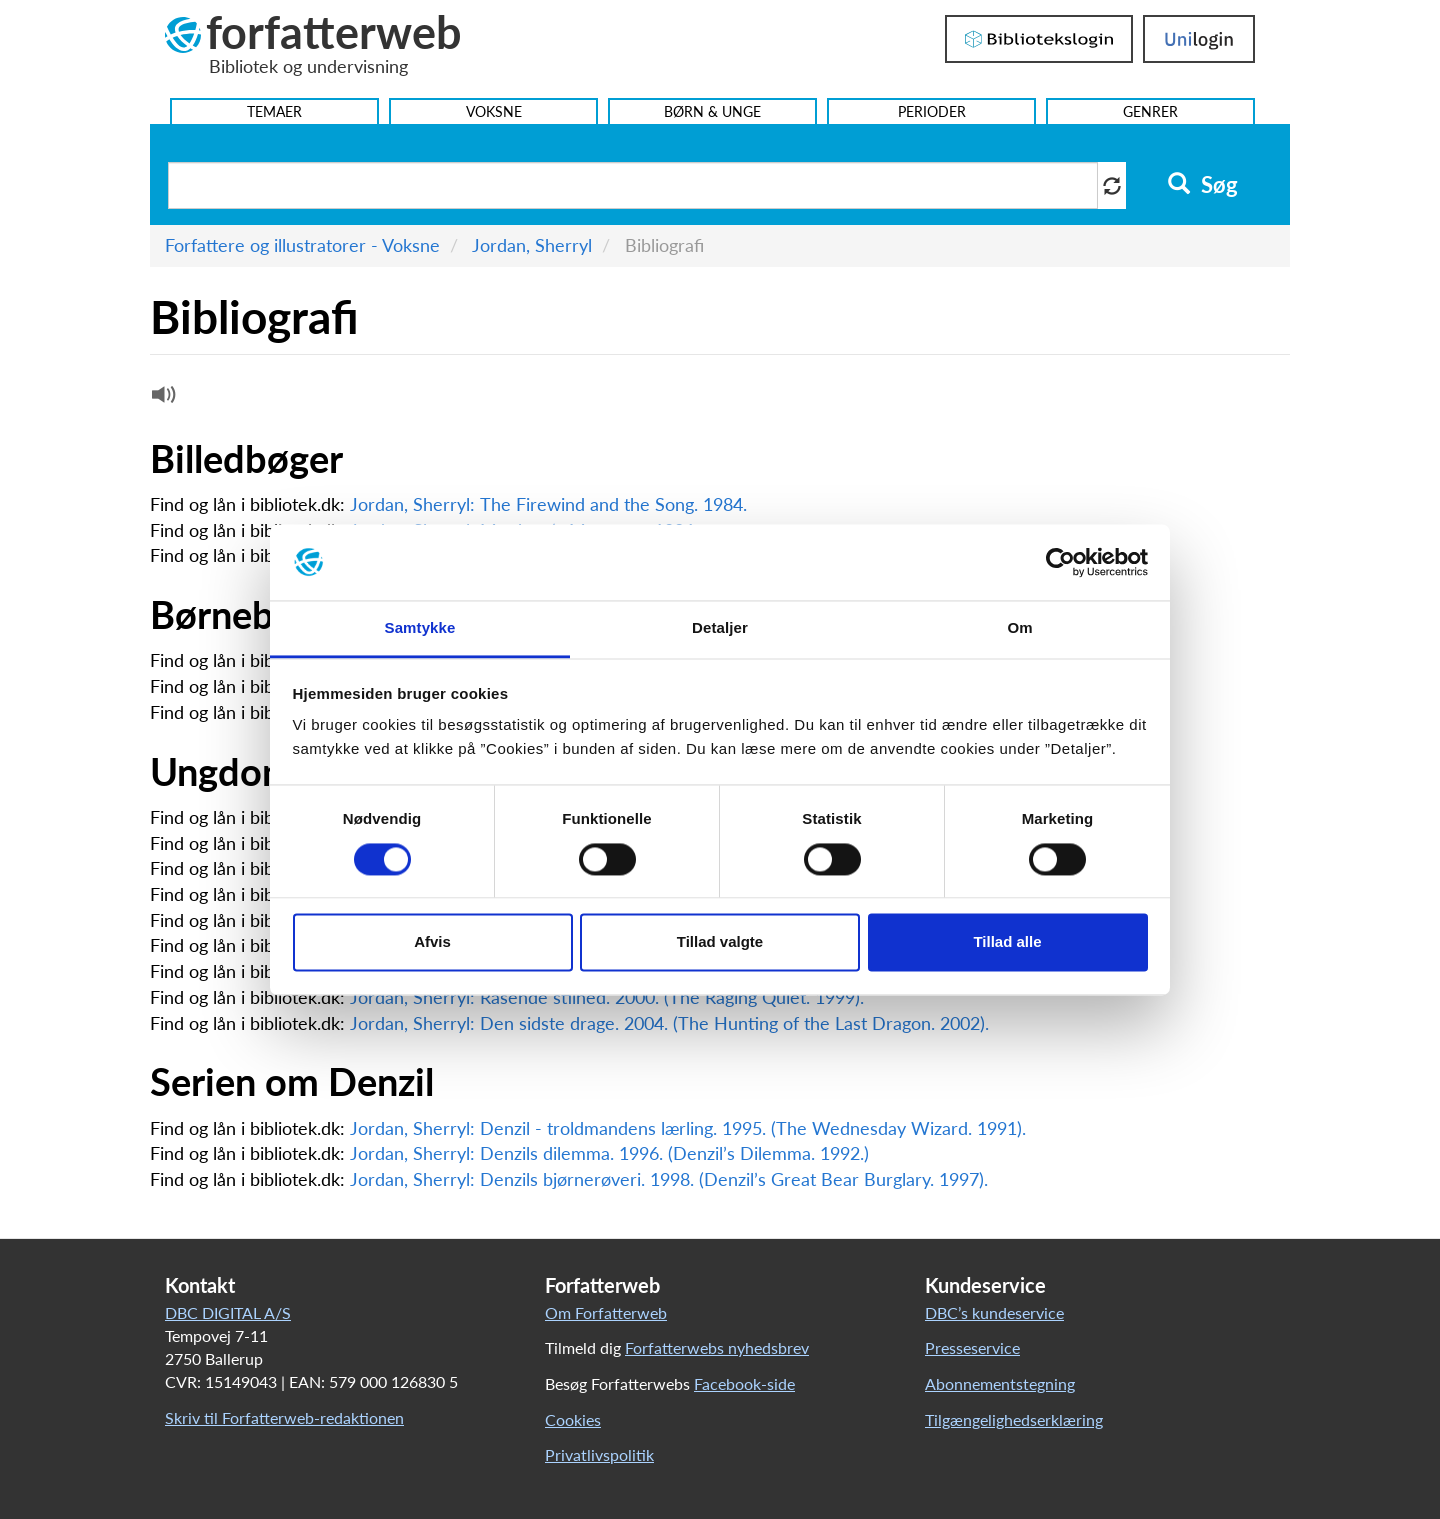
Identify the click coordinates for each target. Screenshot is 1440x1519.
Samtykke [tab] (420, 628)
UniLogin (1199, 39)
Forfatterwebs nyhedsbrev (717, 1347)
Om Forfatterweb (606, 1312)
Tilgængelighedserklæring (1014, 1419)
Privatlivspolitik (599, 1454)
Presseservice (972, 1347)
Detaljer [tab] (720, 628)
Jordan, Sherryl (532, 245)
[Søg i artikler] (633, 185)
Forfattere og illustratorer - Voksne (302, 245)
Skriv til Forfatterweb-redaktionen (284, 1417)
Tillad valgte (720, 942)
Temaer (274, 111)
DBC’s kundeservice (994, 1312)
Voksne (494, 111)
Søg (1202, 185)
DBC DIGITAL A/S (228, 1312)
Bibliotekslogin (1039, 39)
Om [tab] (1019, 628)
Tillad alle (1007, 942)
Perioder (932, 111)
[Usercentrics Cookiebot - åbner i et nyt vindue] (1060, 562)
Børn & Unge (712, 111)
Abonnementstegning (1000, 1383)
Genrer (1150, 111)
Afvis (432, 942)
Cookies (573, 1419)
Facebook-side (744, 1383)
